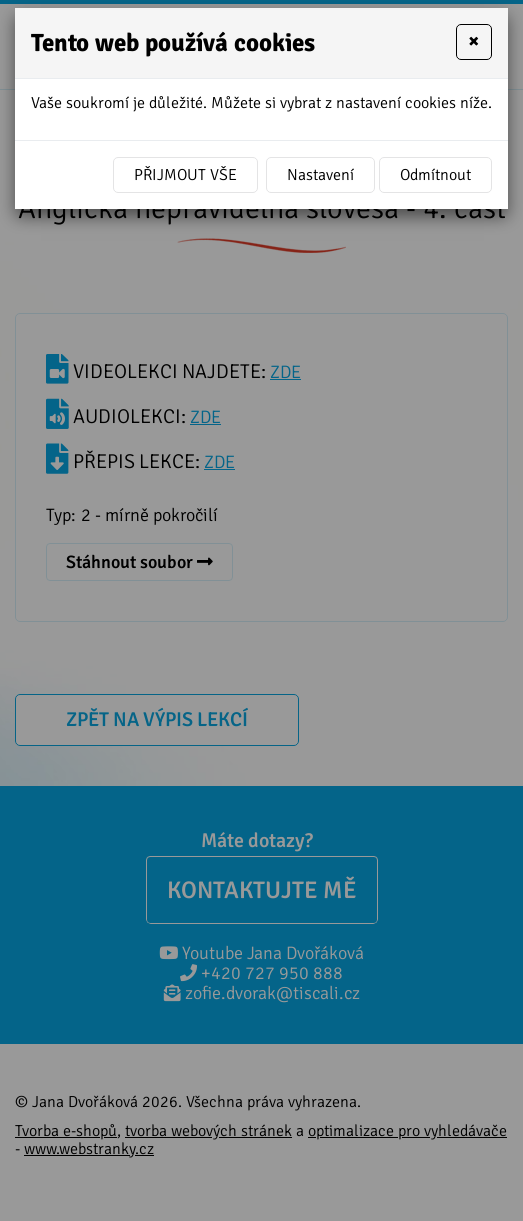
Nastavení (320, 175)
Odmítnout (435, 175)
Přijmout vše (185, 175)
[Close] (474, 42)
